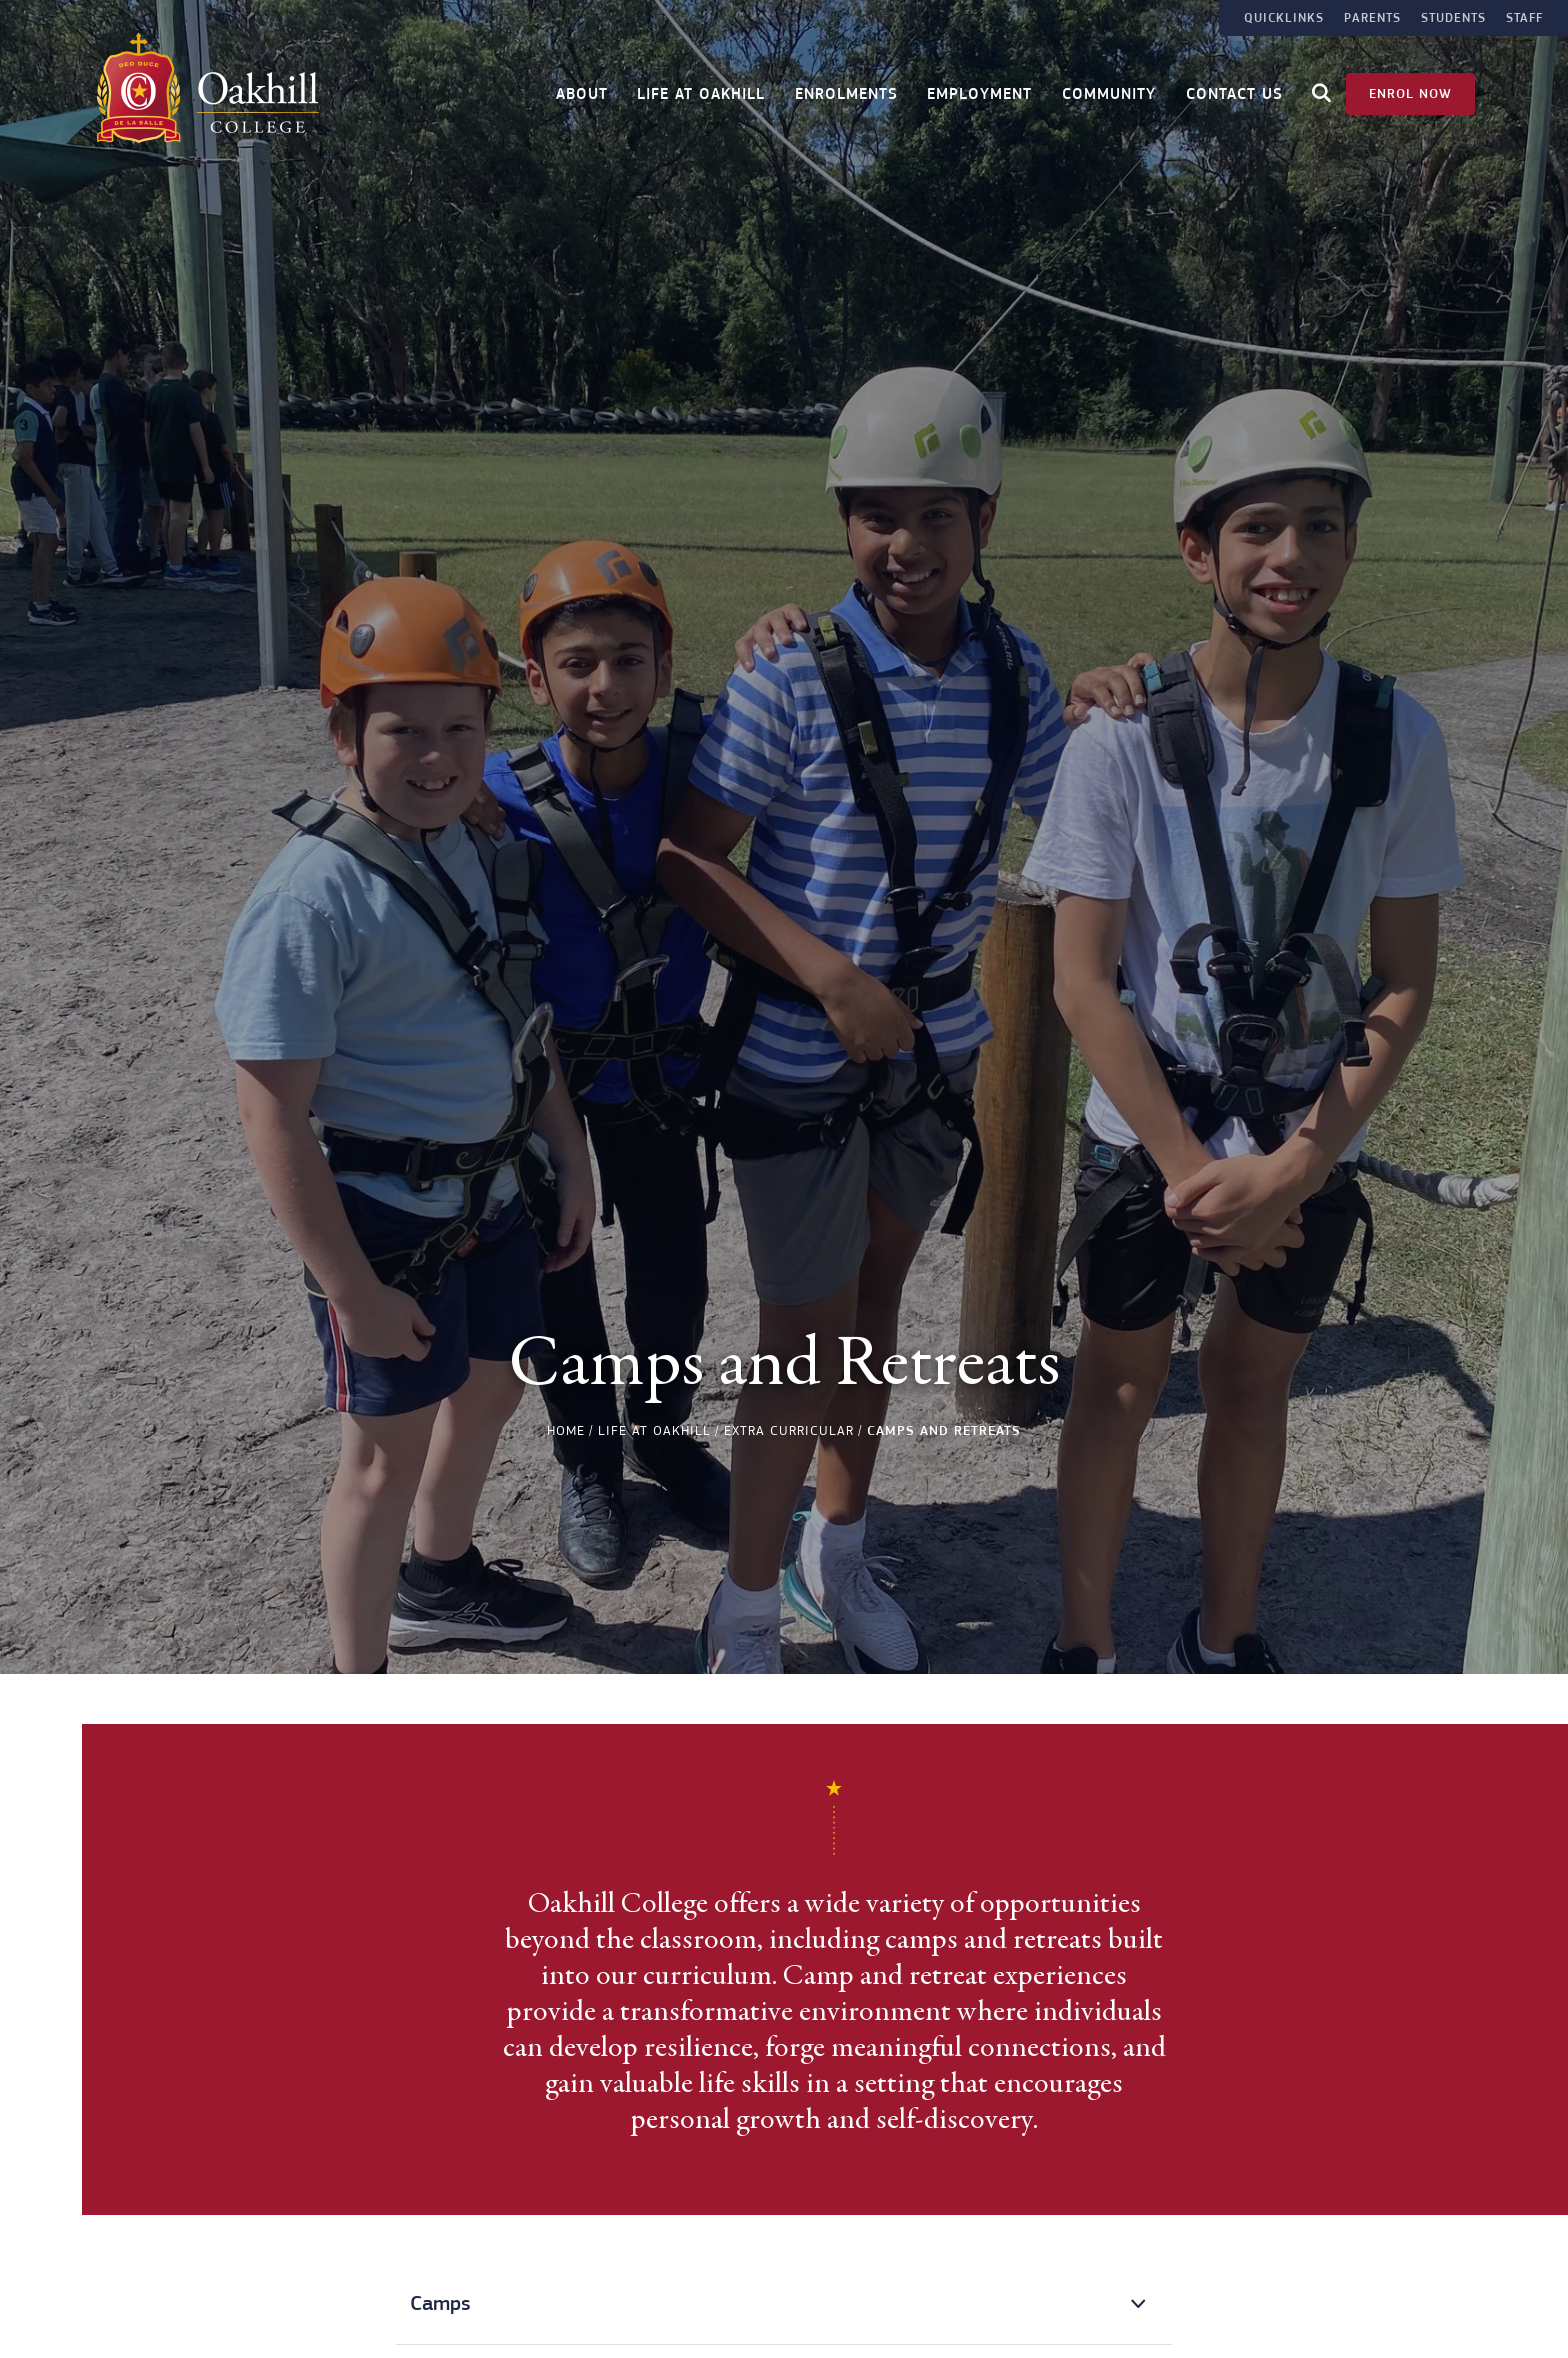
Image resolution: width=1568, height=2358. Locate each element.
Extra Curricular (789, 1430)
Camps (440, 2303)
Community (1109, 92)
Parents (1372, 18)
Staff (1524, 18)
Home (566, 1430)
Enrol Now (1410, 91)
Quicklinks (1284, 18)
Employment (979, 92)
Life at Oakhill (701, 92)
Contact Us (1234, 92)
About (582, 92)
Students (1453, 18)
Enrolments (846, 92)
